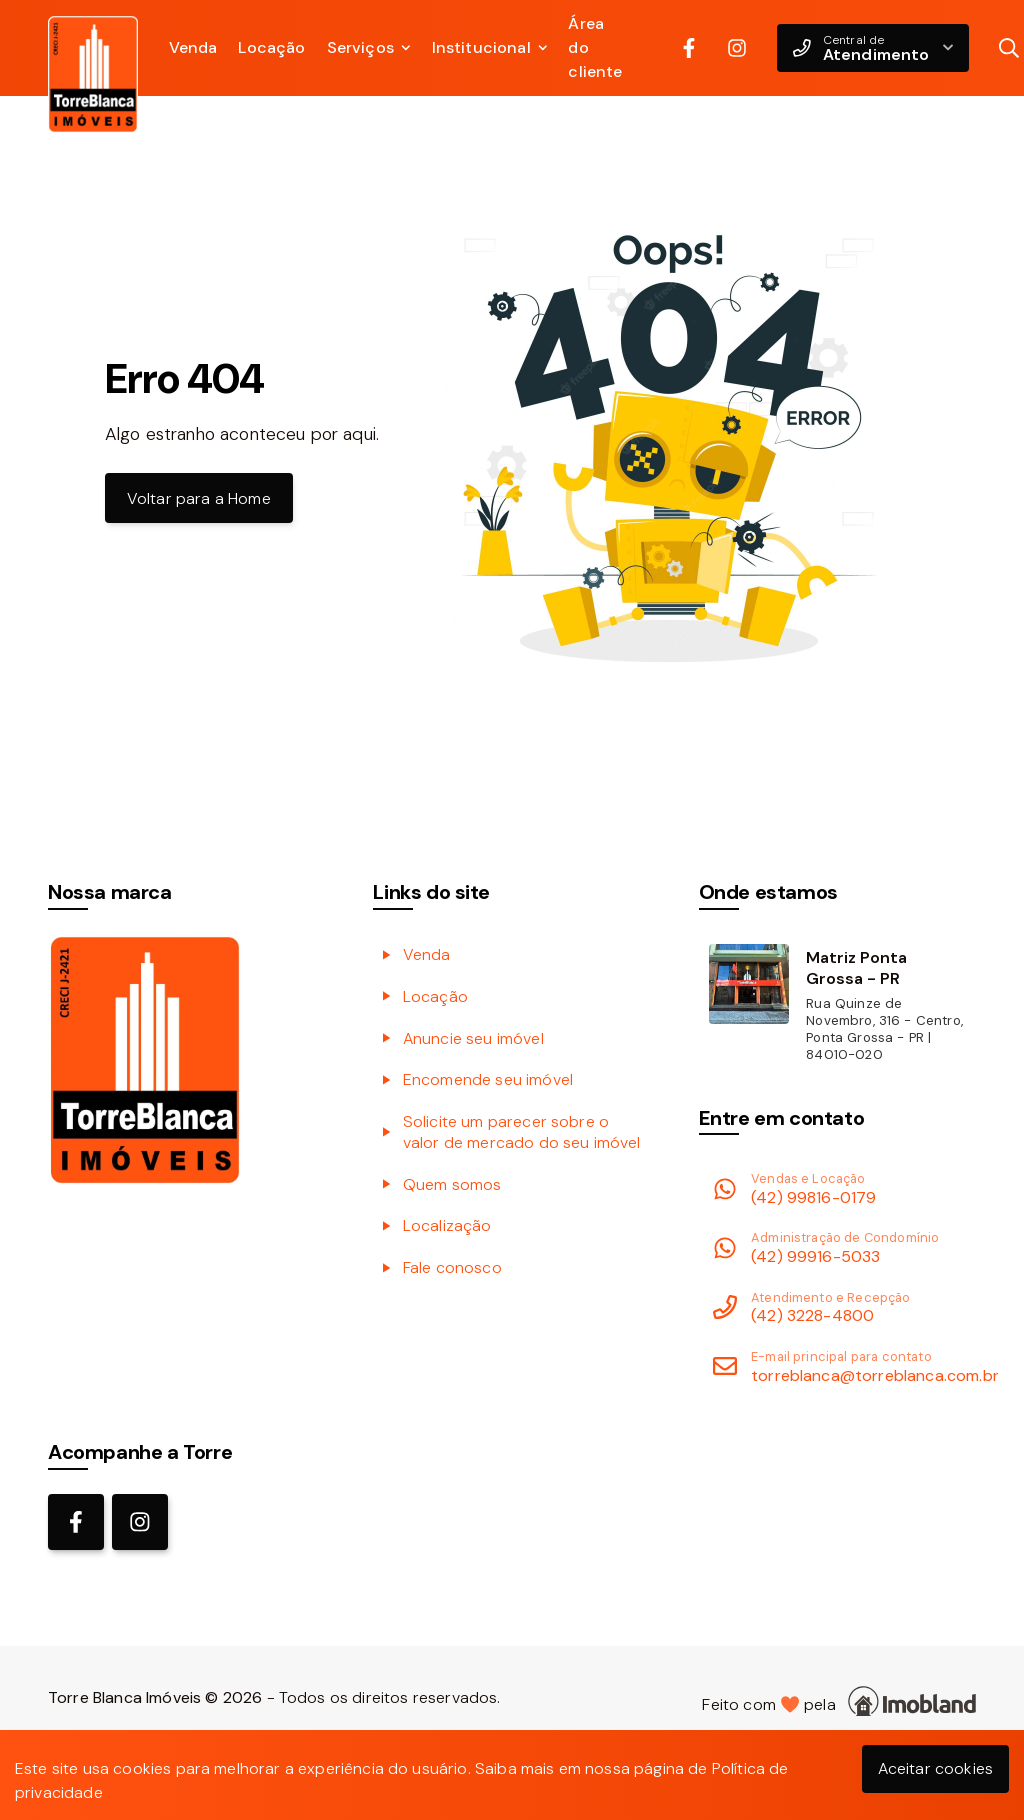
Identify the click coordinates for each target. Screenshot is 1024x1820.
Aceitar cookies (935, 1768)
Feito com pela (839, 1701)
